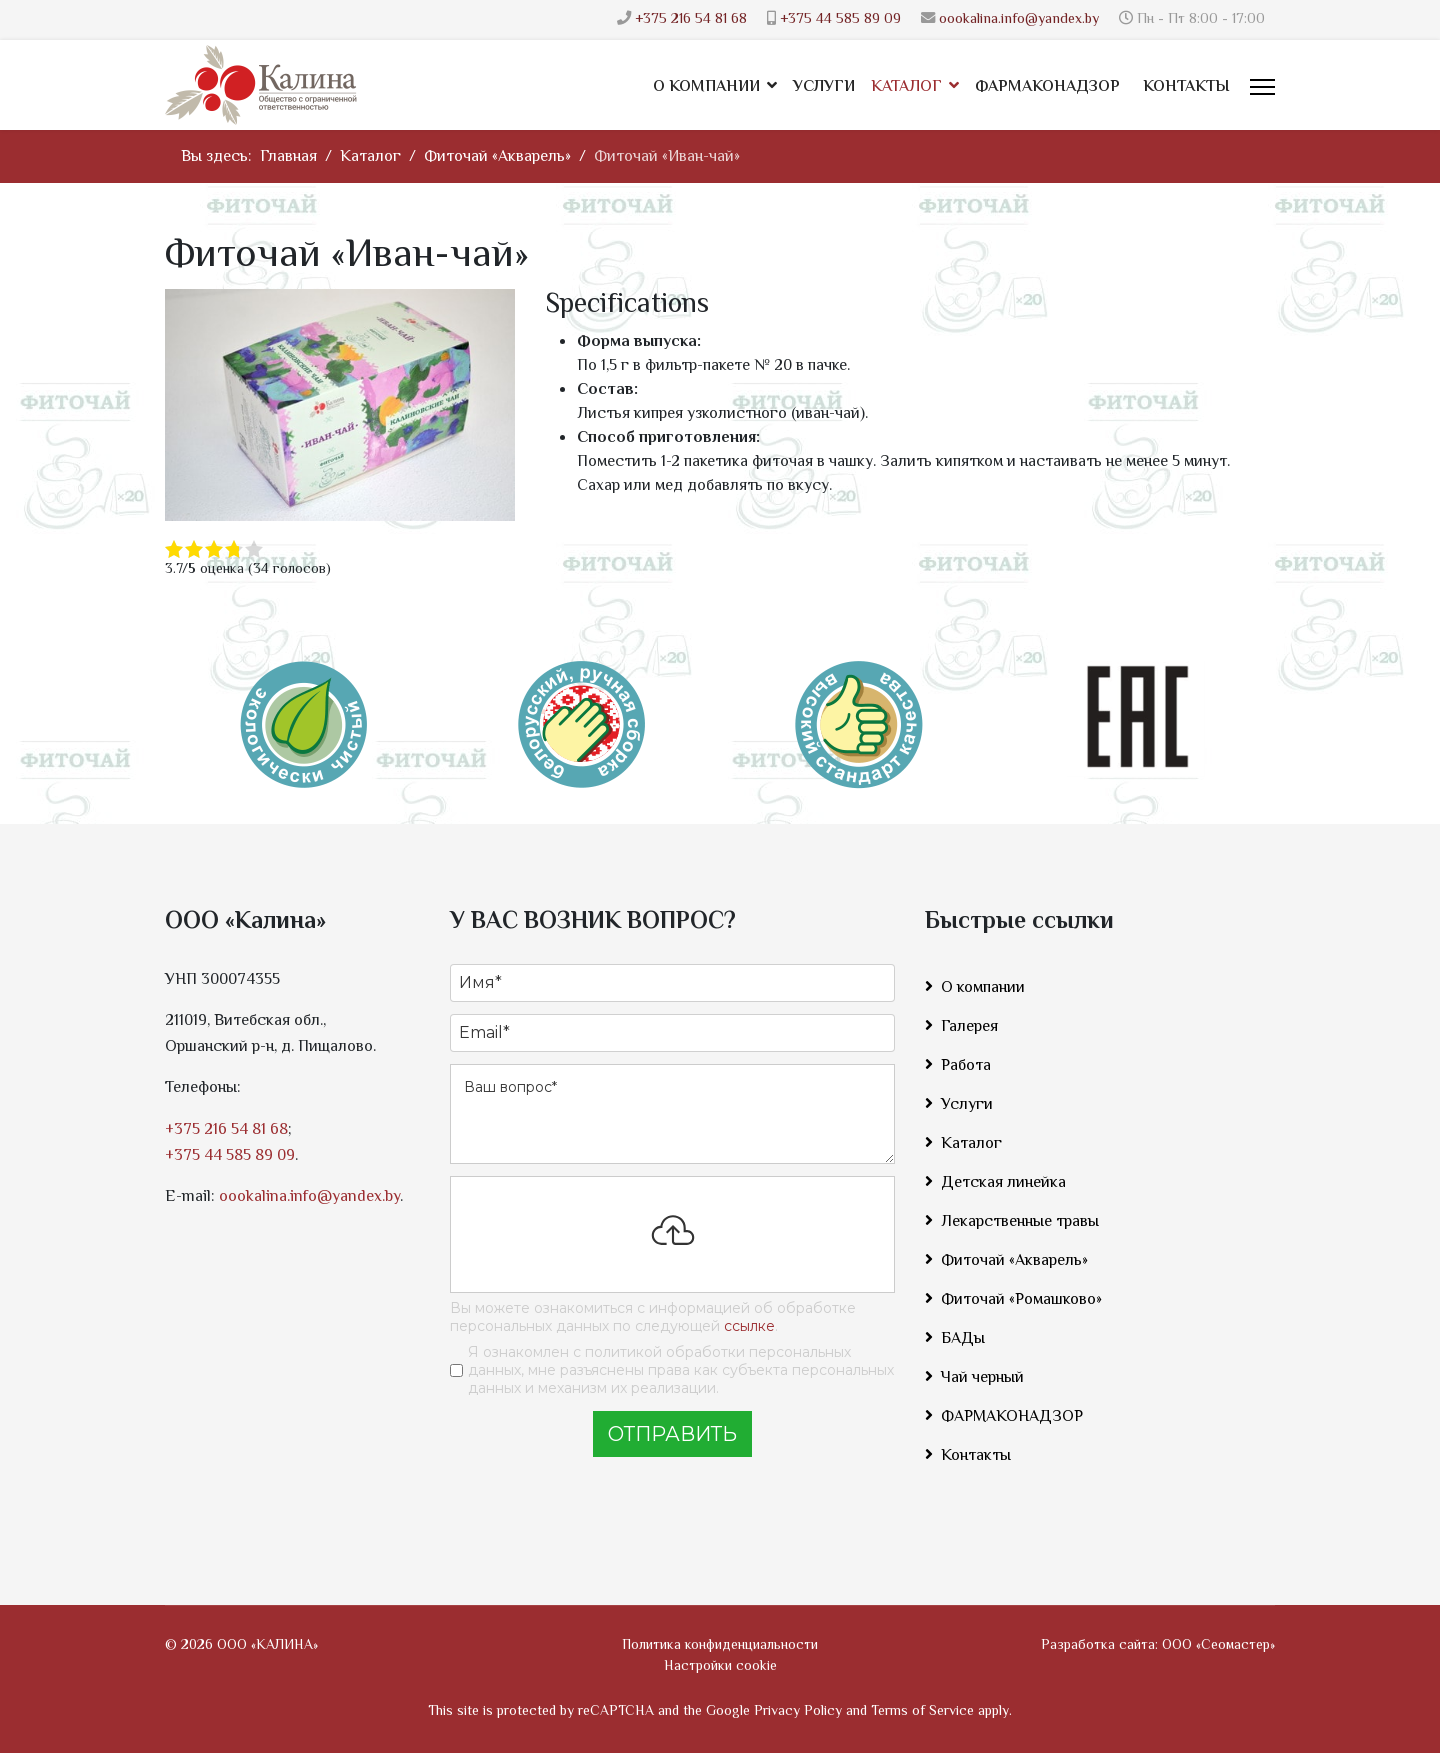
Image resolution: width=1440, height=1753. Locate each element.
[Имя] (672, 983)
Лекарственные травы (1020, 1222)
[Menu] (1262, 87)
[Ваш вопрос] (672, 1114)
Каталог (906, 87)
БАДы (963, 1339)
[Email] (672, 1033)
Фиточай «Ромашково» (1021, 1300)
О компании (706, 87)
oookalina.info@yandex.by (1019, 19)
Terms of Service (922, 1712)
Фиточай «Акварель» (1014, 1261)
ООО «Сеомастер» (1218, 1646)
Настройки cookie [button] (720, 1667)
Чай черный (982, 1378)
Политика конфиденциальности (720, 1646)
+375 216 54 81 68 (691, 19)
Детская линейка (1003, 1183)
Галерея (969, 1027)
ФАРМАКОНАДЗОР (1047, 87)
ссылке (749, 1326)
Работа (966, 1066)
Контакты (1186, 87)
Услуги (824, 87)
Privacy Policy (798, 1712)
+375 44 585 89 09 (840, 19)
